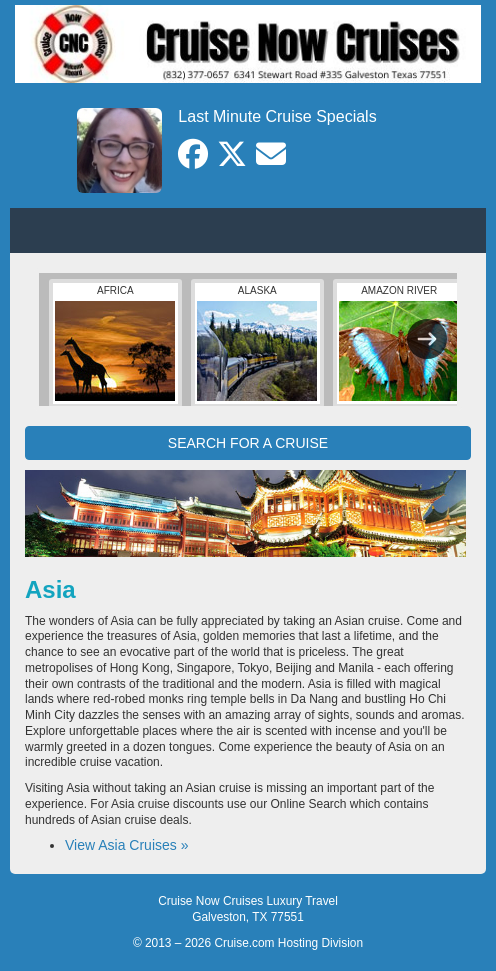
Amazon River (399, 343)
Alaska (257, 343)
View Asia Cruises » (126, 845)
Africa (115, 343)
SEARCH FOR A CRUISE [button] (248, 443)
